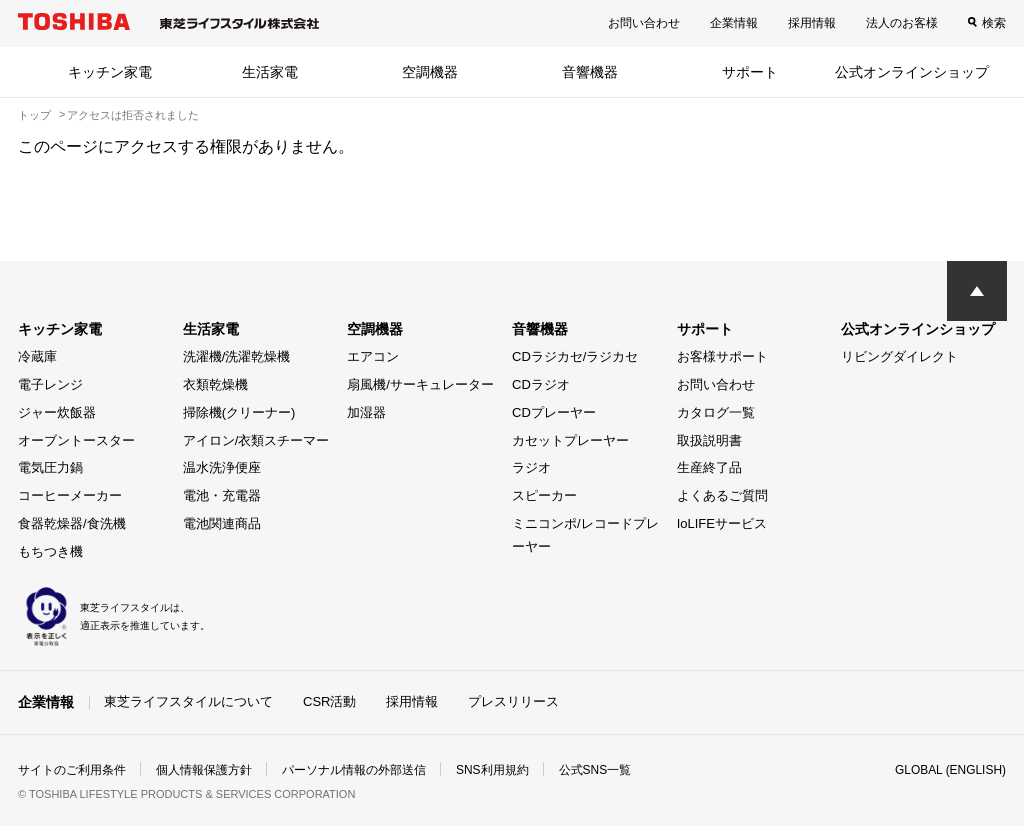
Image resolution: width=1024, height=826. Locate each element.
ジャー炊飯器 (57, 412)
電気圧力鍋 (50, 467)
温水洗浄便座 (222, 467)
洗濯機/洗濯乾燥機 (237, 356)
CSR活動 (329, 701)
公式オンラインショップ (912, 72)
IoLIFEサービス (722, 523)
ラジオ (531, 467)
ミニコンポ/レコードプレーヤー (585, 535)
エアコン (373, 356)
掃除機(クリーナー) (239, 412)
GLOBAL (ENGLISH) (950, 770)
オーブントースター (76, 440)
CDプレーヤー (554, 412)
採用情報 (812, 23)
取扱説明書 (709, 440)
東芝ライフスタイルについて (188, 701)
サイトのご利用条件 (72, 770)
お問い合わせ (644, 23)
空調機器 (430, 72)
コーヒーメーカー (70, 495)
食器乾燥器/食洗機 (72, 523)
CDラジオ (541, 384)
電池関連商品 (222, 523)
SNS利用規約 (492, 770)
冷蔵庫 (37, 356)
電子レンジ (50, 384)
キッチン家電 (110, 72)
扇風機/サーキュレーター (420, 384)
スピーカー (544, 495)
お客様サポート (722, 356)
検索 (994, 23)
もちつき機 (50, 551)
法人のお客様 (902, 23)
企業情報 (734, 23)
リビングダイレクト (899, 356)
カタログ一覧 (716, 412)
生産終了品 (709, 467)
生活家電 (270, 72)
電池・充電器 (222, 495)
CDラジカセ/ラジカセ (575, 356)
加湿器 (366, 412)
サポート (750, 72)
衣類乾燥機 (215, 384)
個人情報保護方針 (204, 770)
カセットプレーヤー (570, 440)
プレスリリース (513, 701)
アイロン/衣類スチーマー (256, 440)
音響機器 (590, 72)
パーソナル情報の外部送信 (354, 770)
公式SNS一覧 (595, 770)
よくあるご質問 (722, 495)
